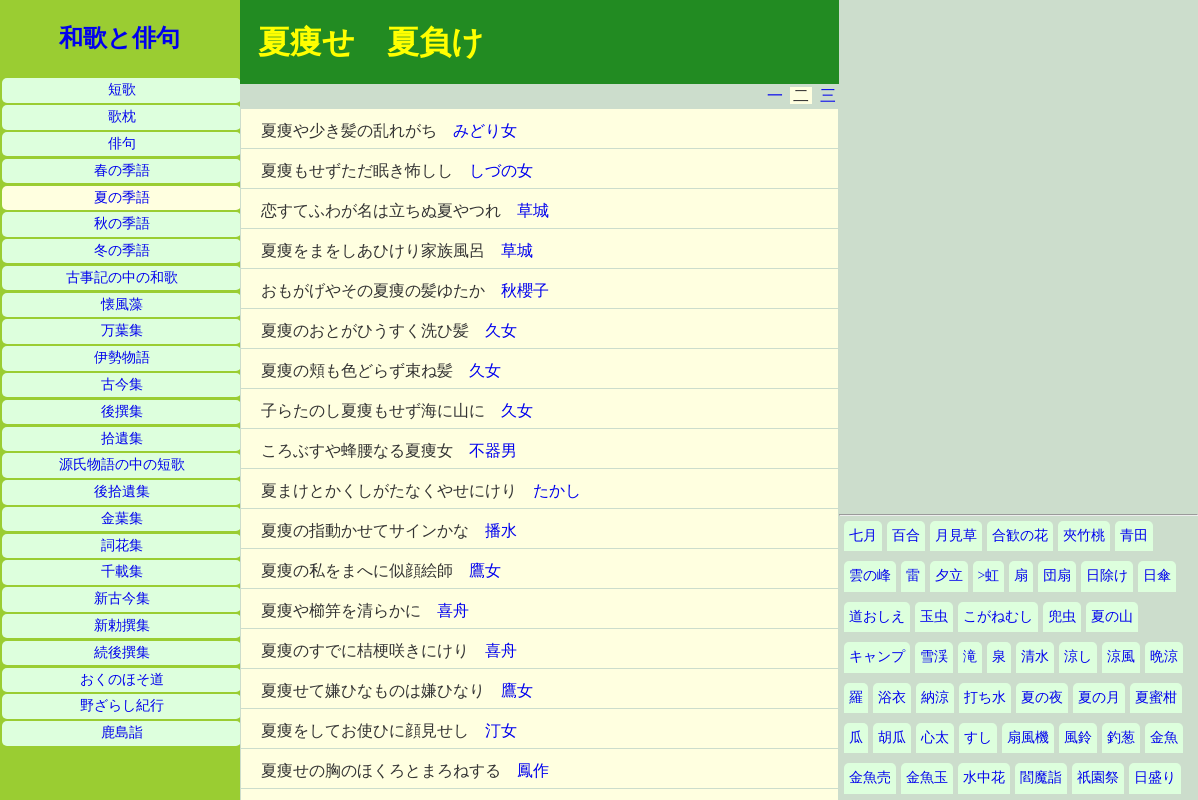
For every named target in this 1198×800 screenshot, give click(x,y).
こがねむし (998, 616)
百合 (906, 535)
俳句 (122, 143)
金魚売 (870, 777)
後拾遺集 (122, 491)
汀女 (501, 730)
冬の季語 (122, 250)
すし (978, 737)
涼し (1078, 656)
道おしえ (877, 616)
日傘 (1157, 575)
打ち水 (985, 697)
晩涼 (1164, 656)
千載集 (122, 571)
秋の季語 (122, 223)
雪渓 (934, 656)
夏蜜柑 (1156, 697)
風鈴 (1078, 737)
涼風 (1121, 656)
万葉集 (122, 330)
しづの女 (501, 170)
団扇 (1057, 575)
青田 (1134, 535)
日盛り (1155, 777)
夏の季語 (122, 197)
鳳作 (533, 770)
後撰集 (122, 411)
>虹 (989, 575)
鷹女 (485, 570)
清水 (1035, 656)
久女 (501, 330)
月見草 (956, 535)
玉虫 (934, 616)
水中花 (984, 777)
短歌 (122, 89)
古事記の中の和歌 (122, 277)
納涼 (935, 697)
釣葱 (1121, 737)
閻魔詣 (1041, 777)
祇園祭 (1098, 777)
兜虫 (1062, 616)
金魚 (1164, 737)
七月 (863, 535)
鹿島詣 (122, 732)
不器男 (493, 450)
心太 (935, 737)
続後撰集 (122, 652)
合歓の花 (1020, 535)
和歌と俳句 (119, 38)
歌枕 (122, 116)
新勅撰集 (122, 625)
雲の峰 (870, 575)
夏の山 (1112, 616)
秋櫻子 (525, 290)
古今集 (122, 384)
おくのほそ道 (122, 679)
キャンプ (877, 656)
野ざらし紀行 (122, 705)
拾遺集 (122, 438)
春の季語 (122, 170)
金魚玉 (927, 777)
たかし (557, 490)
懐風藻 (122, 304)
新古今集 (122, 598)
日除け (1107, 575)
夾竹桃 (1084, 535)
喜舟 (453, 610)
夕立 (949, 575)
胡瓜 (892, 737)
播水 (501, 530)
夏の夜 (1042, 697)
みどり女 (485, 130)
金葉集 (122, 518)
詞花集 (122, 545)
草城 (533, 210)
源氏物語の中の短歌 (122, 464)
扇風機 (1028, 737)
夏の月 (1099, 697)
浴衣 (892, 697)
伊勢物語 (122, 357)
